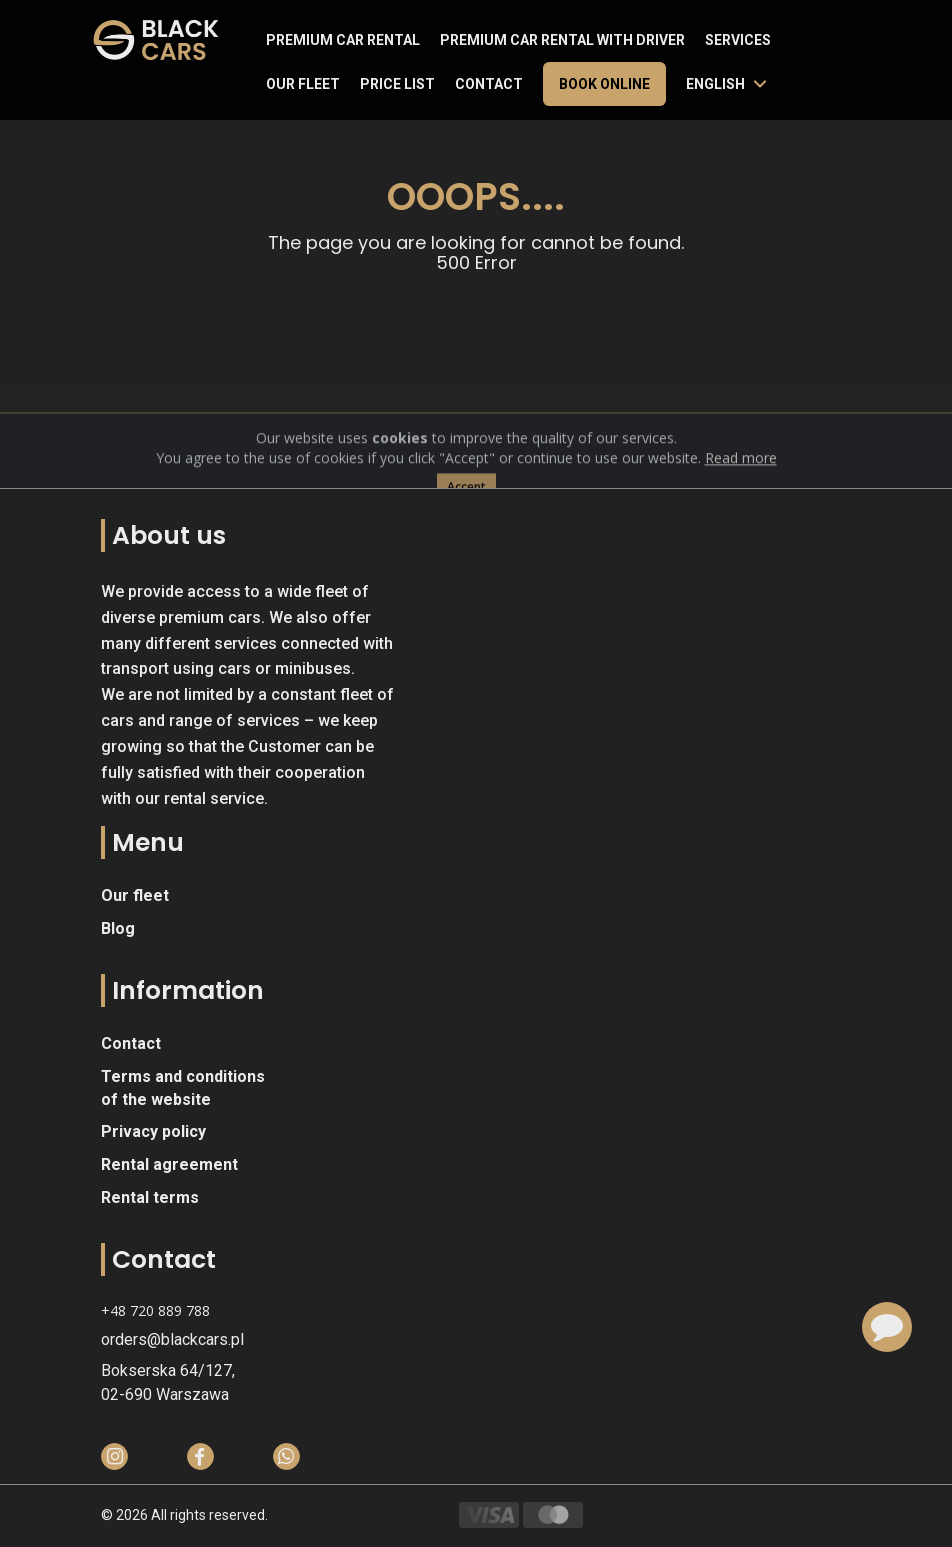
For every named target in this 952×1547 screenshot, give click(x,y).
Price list (397, 84)
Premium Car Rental (343, 40)
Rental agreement (169, 1164)
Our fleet (303, 84)
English (715, 84)
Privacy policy (153, 1131)
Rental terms (150, 1197)
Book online (604, 84)
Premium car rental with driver (562, 40)
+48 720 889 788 (155, 1310)
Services (738, 40)
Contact (489, 84)
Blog (118, 928)
